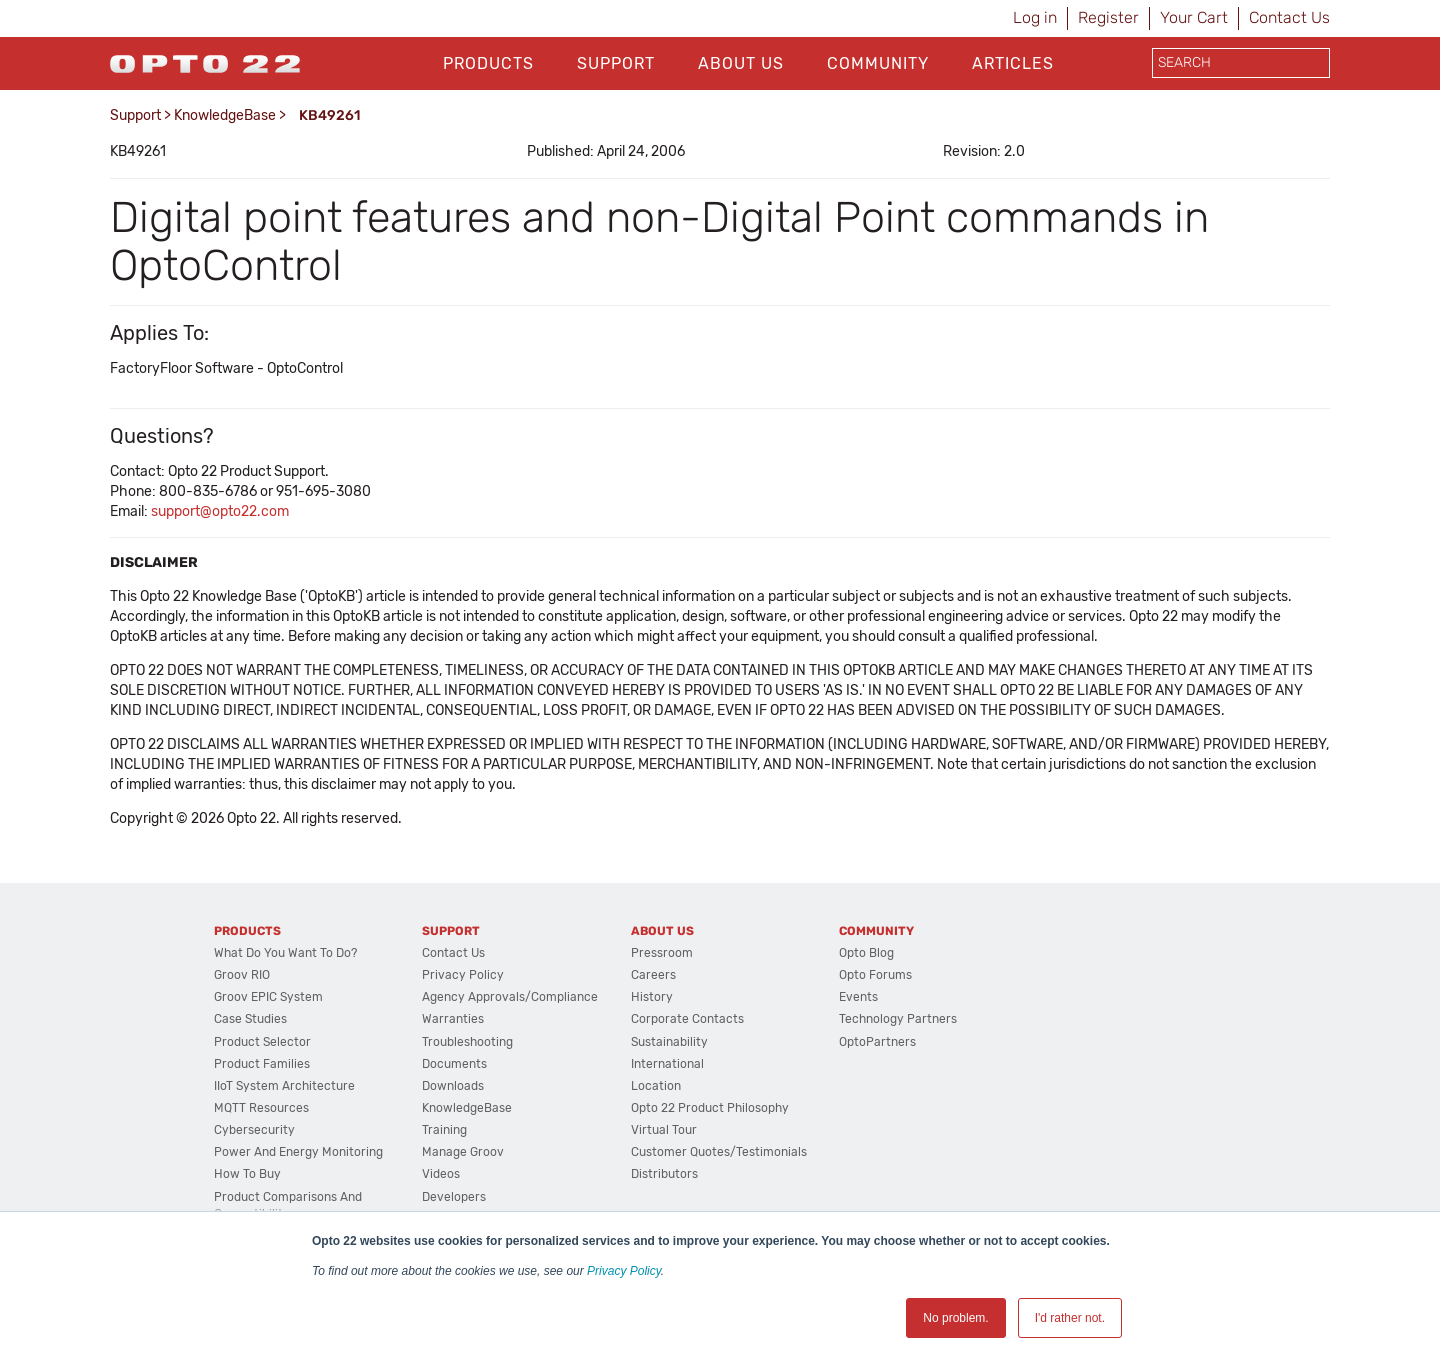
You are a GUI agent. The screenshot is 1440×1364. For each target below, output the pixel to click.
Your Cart (1194, 17)
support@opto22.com (220, 511)
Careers (653, 975)
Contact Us (1289, 17)
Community (878, 63)
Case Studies (250, 1019)
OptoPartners (877, 1042)
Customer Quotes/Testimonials (719, 1152)
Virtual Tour (664, 1130)
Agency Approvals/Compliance (510, 997)
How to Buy (247, 1174)
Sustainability (669, 1042)
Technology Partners (898, 1019)
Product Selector (262, 1042)
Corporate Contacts (687, 1019)
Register (1108, 17)
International (667, 1064)
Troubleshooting (467, 1042)
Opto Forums (875, 975)
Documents (454, 1064)
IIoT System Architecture (284, 1086)
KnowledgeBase (225, 115)
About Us (741, 63)
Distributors (664, 1174)
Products (488, 63)
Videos (441, 1174)
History (652, 997)
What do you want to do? (285, 953)
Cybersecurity (254, 1130)
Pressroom (662, 953)
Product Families (262, 1064)
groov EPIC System (268, 997)
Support (616, 63)
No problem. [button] (955, 1318)
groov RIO (242, 975)
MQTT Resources (261, 1108)
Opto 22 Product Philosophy (710, 1108)
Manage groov (463, 1152)
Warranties (453, 1019)
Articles (1013, 63)
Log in (1035, 17)
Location (656, 1086)
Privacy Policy (624, 1271)
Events (858, 997)
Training (444, 1130)
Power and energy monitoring (298, 1152)
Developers (454, 1197)
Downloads (453, 1086)
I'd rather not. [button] (1070, 1318)
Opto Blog (866, 953)
